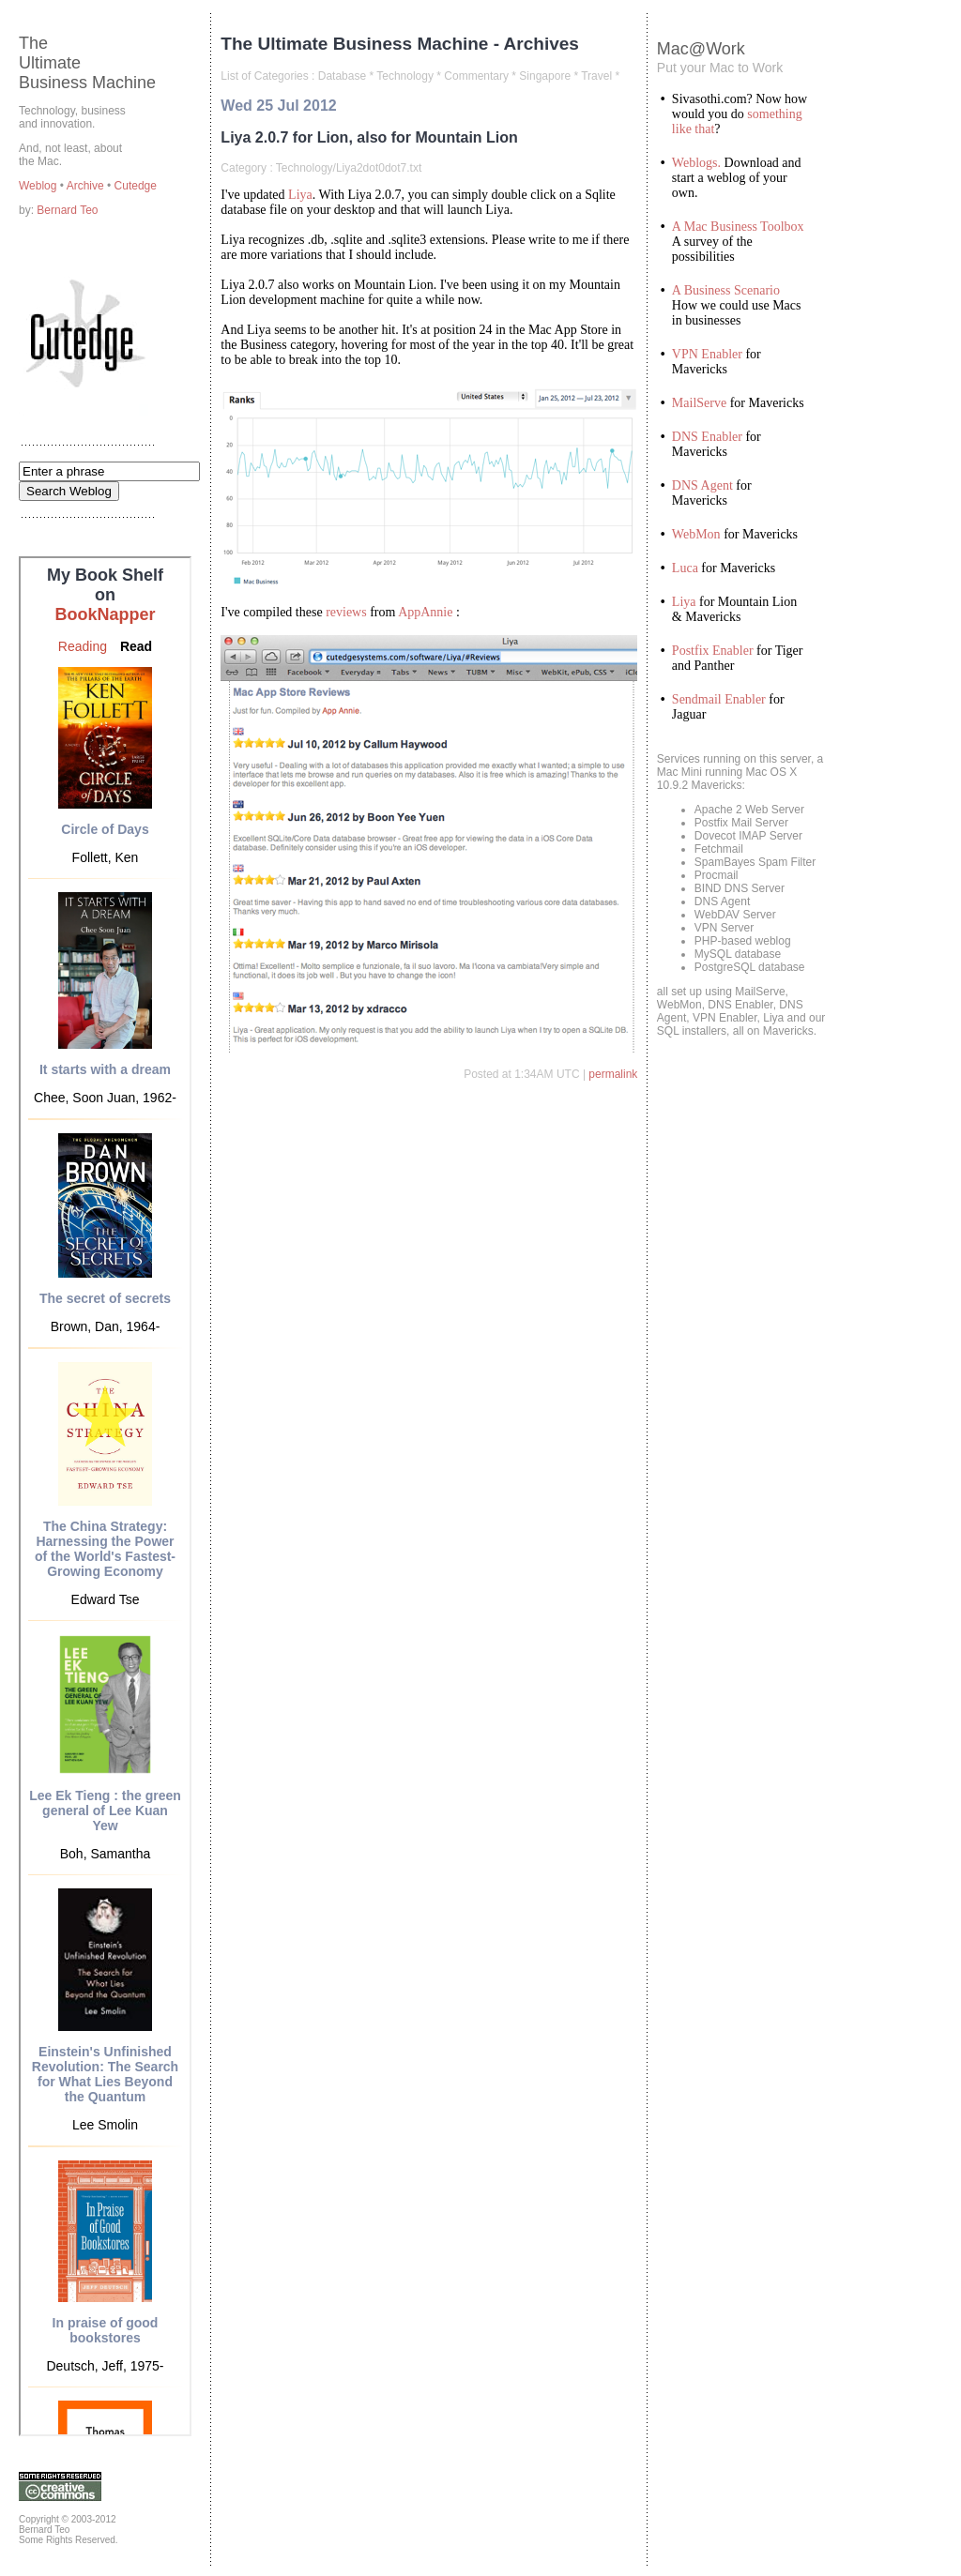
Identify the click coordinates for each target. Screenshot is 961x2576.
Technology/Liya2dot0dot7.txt (348, 167)
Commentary (476, 76)
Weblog (39, 185)
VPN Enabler (707, 354)
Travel (596, 76)
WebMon (696, 534)
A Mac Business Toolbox (738, 227)
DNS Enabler (707, 437)
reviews (346, 612)
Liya (300, 195)
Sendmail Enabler (719, 699)
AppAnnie (425, 612)
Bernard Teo (67, 210)
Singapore (545, 76)
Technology (405, 76)
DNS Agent (702, 485)
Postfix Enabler (713, 651)
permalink (612, 1074)
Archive (87, 185)
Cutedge (135, 185)
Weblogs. (696, 163)
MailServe (699, 403)
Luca (685, 568)
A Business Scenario (726, 290)
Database (342, 76)
